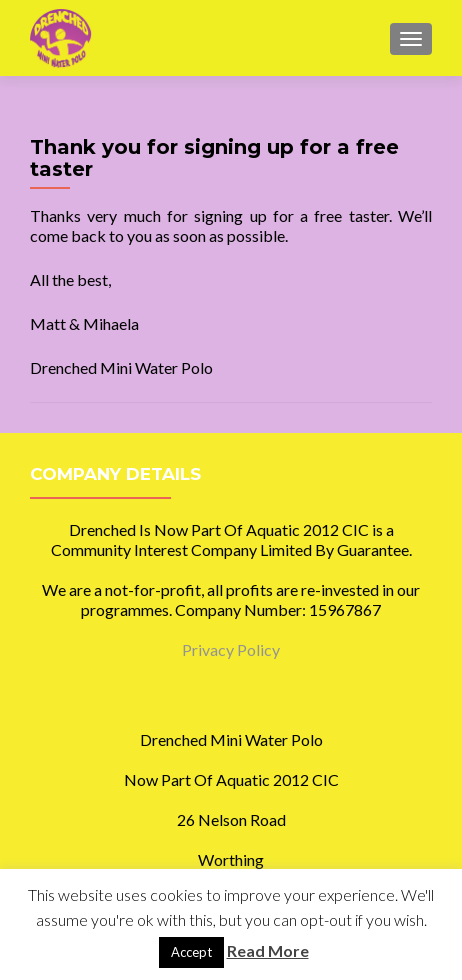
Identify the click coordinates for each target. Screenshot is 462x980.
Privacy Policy (231, 649)
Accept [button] (191, 952)
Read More (268, 950)
